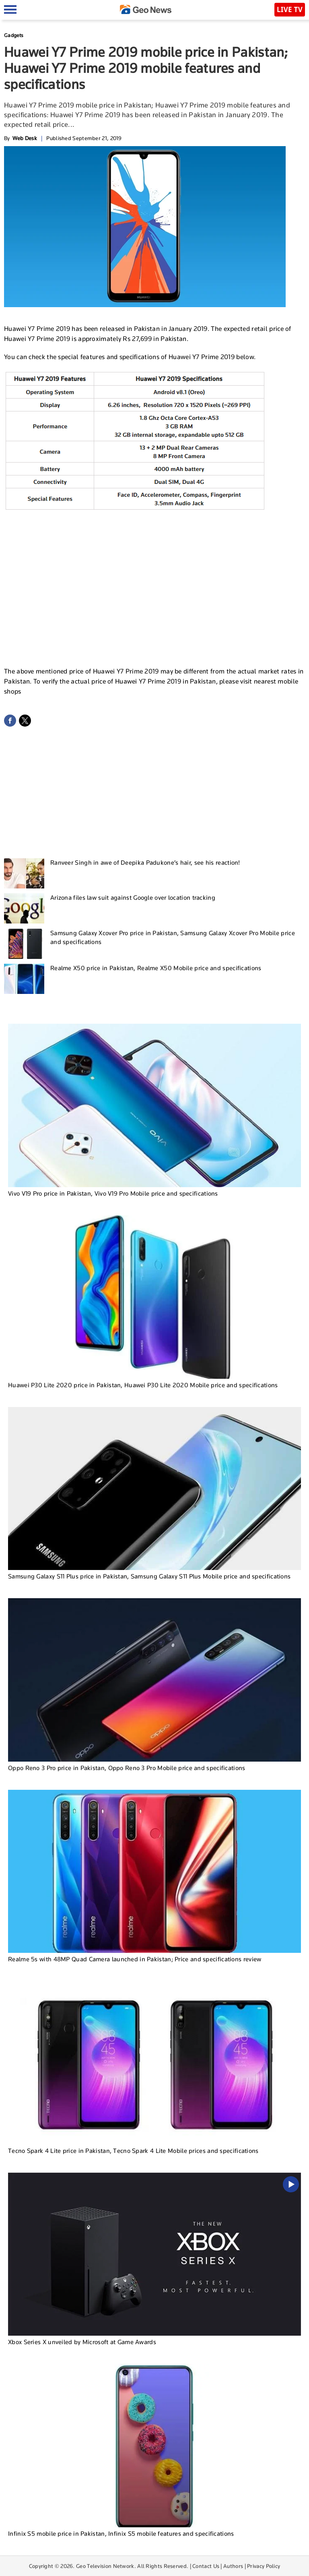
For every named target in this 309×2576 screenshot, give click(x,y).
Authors (233, 2566)
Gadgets (13, 35)
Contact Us (205, 2566)
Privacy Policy (263, 2566)
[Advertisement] (154, 599)
